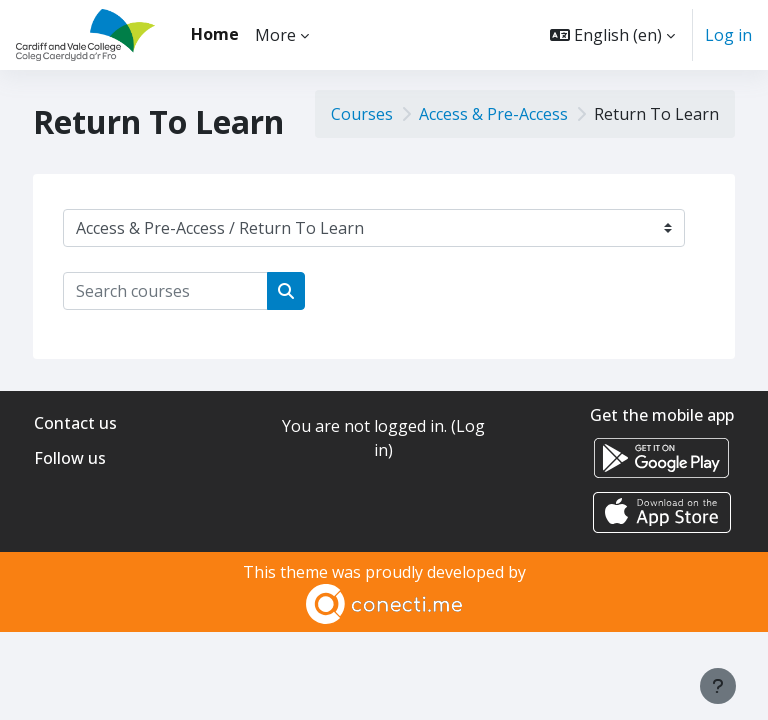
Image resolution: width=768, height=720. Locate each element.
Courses (362, 114)
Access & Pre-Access (493, 114)
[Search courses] (165, 291)
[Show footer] (718, 686)
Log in (728, 35)
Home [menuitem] (215, 34)
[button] (612, 35)
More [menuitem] (275, 35)
